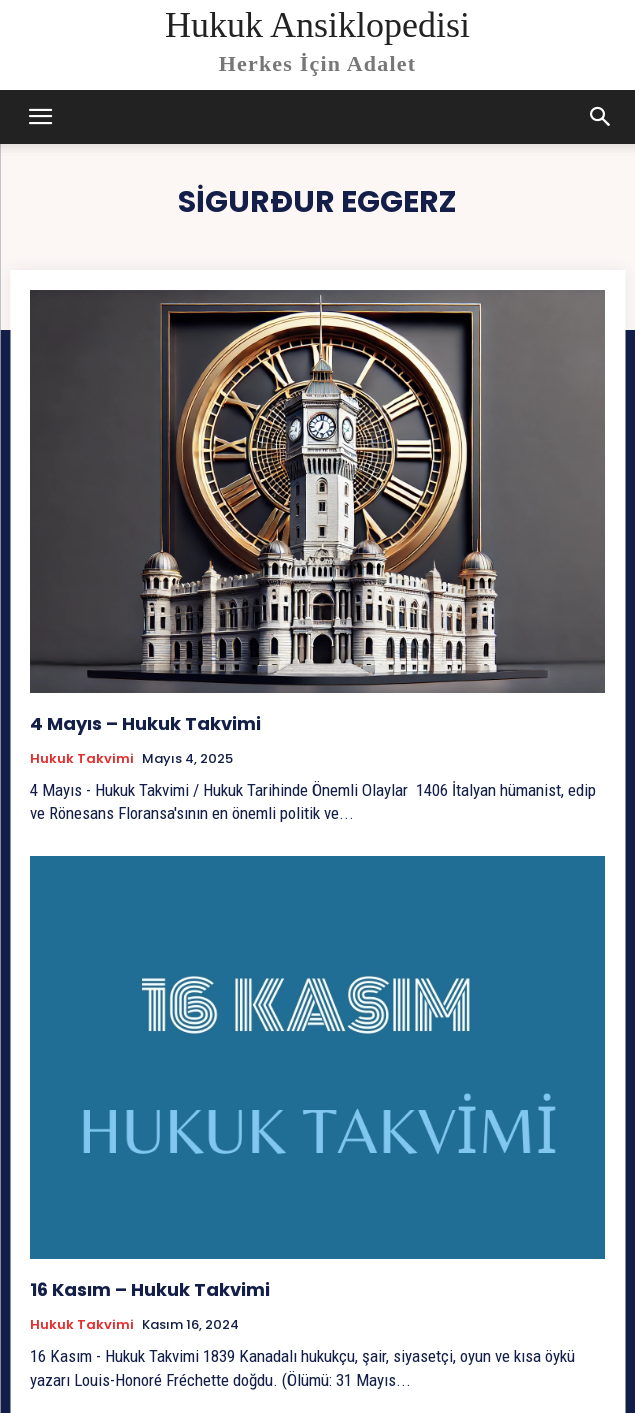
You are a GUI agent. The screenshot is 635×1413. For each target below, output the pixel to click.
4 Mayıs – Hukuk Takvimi (145, 723)
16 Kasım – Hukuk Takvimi (150, 1289)
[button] (601, 117)
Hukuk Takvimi (82, 759)
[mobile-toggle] (40, 117)
